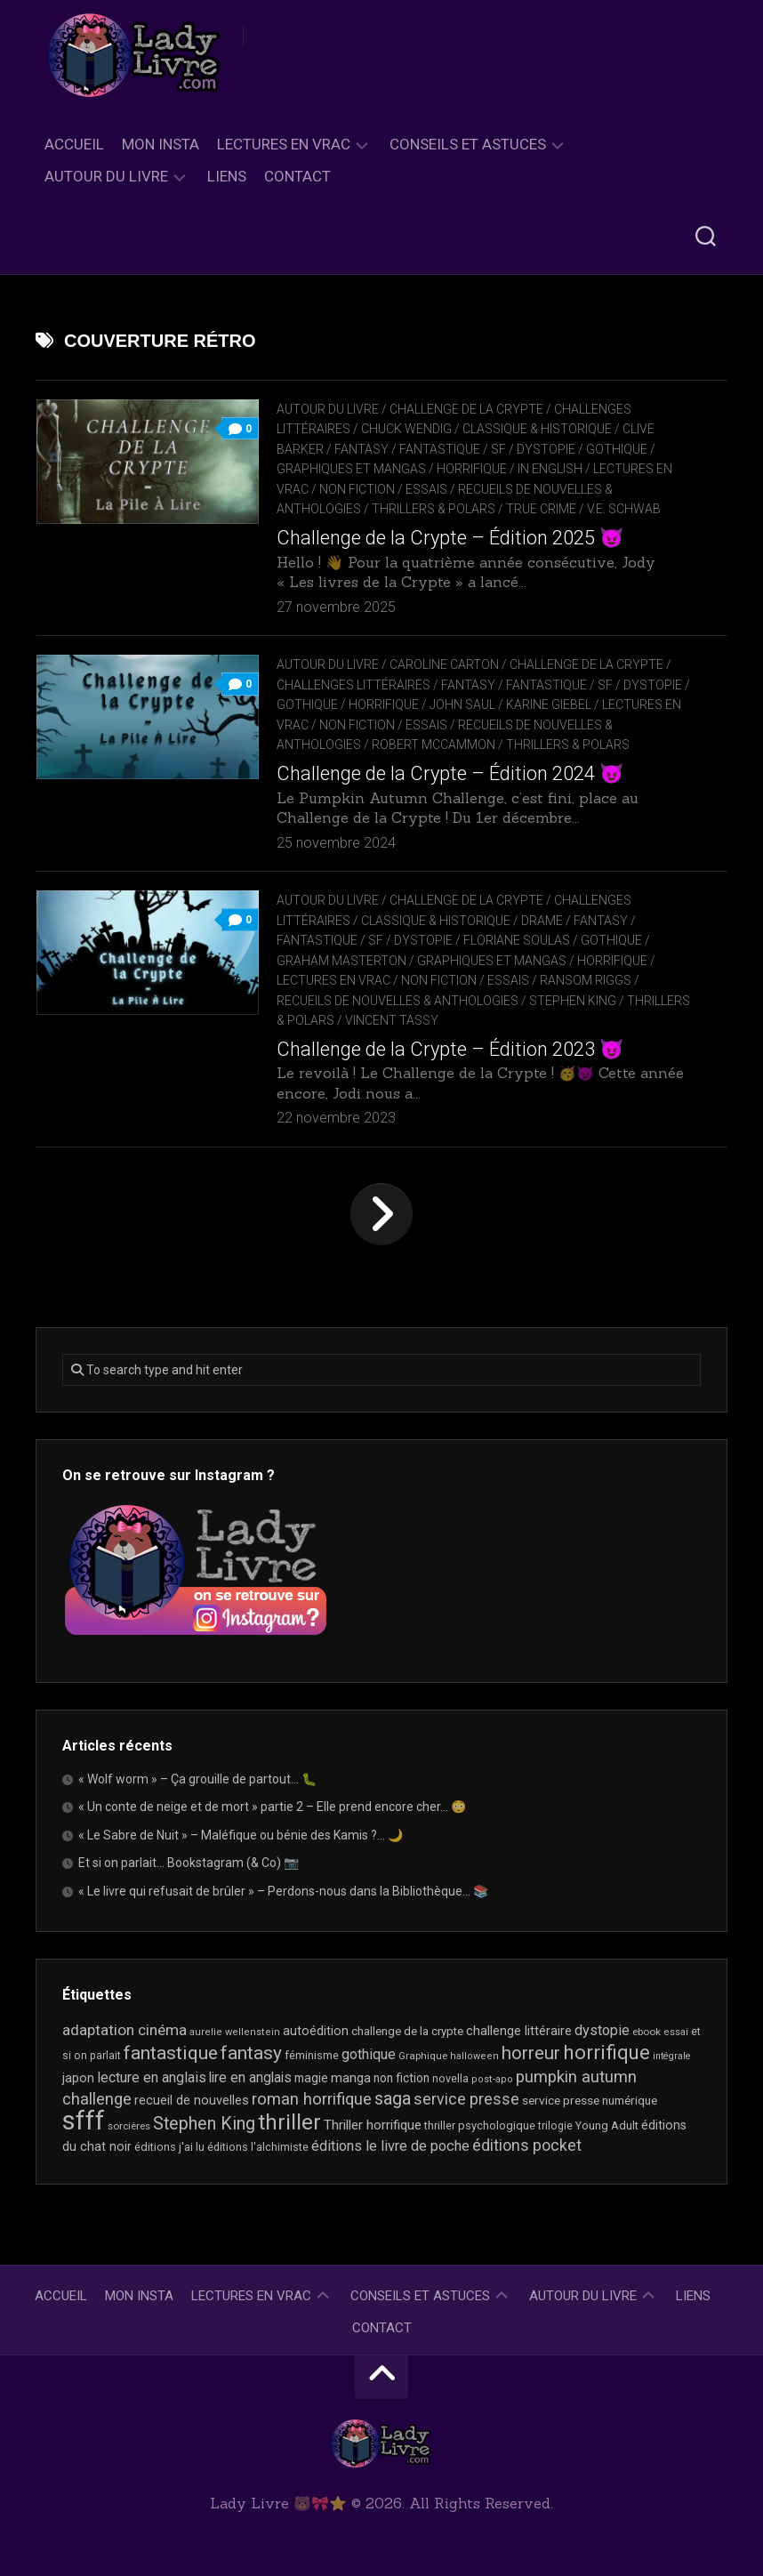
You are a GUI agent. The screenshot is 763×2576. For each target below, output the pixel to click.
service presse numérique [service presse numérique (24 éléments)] (589, 2100)
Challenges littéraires (353, 685)
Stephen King (572, 1001)
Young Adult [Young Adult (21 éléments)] (607, 2125)
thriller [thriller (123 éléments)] (289, 2122)
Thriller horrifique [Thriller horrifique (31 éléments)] (373, 2125)
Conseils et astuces (468, 144)
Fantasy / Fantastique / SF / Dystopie (454, 449)
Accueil (74, 144)
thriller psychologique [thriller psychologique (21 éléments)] (479, 2125)
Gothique (616, 449)
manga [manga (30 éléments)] (351, 2078)
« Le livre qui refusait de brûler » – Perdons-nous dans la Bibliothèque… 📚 (283, 1891)
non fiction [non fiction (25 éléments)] (401, 2078)
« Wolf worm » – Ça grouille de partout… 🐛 (197, 1779)
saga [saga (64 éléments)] (392, 2099)
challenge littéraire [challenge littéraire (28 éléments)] (519, 2031)
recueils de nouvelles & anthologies (397, 1001)
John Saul (462, 704)
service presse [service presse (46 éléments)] (466, 2099)
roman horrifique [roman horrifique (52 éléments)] (312, 2099)
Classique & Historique (537, 429)
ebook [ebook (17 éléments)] (646, 2031)
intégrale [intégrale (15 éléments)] (672, 2056)
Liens (226, 176)
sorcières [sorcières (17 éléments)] (129, 2126)
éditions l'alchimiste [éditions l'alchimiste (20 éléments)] (258, 2146)
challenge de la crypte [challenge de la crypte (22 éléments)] (407, 2031)
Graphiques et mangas (351, 469)
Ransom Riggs (585, 980)
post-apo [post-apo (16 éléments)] (492, 2079)
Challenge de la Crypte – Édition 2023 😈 (450, 1049)
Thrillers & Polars (433, 509)
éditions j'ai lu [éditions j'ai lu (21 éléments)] (169, 2146)
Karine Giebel (548, 704)
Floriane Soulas (516, 940)
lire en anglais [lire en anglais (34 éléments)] (250, 2077)
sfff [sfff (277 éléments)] (83, 2120)
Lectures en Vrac (283, 144)
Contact (297, 176)
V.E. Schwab (624, 509)
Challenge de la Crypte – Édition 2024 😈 (450, 773)
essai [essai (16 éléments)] (675, 2032)
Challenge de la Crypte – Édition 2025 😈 (450, 538)
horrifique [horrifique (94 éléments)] (606, 2052)
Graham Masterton (341, 961)
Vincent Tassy (391, 1020)
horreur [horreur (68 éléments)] (531, 2053)
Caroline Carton (444, 664)
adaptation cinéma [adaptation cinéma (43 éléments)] (124, 2030)
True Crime (541, 509)
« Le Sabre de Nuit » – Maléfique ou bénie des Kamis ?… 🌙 (240, 1835)
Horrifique (472, 469)
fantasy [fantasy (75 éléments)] (251, 2053)
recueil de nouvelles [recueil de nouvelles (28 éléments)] (191, 2100)
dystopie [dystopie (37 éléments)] (602, 2030)
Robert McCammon (433, 744)
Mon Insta (160, 144)
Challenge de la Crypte (466, 409)
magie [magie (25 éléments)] (311, 2078)
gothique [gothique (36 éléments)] (368, 2054)
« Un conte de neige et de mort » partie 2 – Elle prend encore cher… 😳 (272, 1806)
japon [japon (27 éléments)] (78, 2078)
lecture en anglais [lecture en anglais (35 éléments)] (151, 2077)
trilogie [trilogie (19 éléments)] (555, 2126)
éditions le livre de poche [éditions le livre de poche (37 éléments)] (390, 2145)
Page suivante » (381, 1214)
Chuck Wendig (406, 429)
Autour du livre (106, 176)
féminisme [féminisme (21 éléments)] (312, 2055)
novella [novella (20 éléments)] (450, 2078)
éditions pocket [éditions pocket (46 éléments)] (527, 2145)
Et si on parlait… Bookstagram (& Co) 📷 (188, 1863)
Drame (542, 921)
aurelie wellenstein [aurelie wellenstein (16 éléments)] (234, 2032)
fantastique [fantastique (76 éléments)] (171, 2052)
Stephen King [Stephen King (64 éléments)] (204, 2123)
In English (550, 469)
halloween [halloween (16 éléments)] (474, 2056)
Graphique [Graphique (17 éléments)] (422, 2055)
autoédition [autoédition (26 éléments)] (316, 2031)
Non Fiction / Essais (383, 489)
